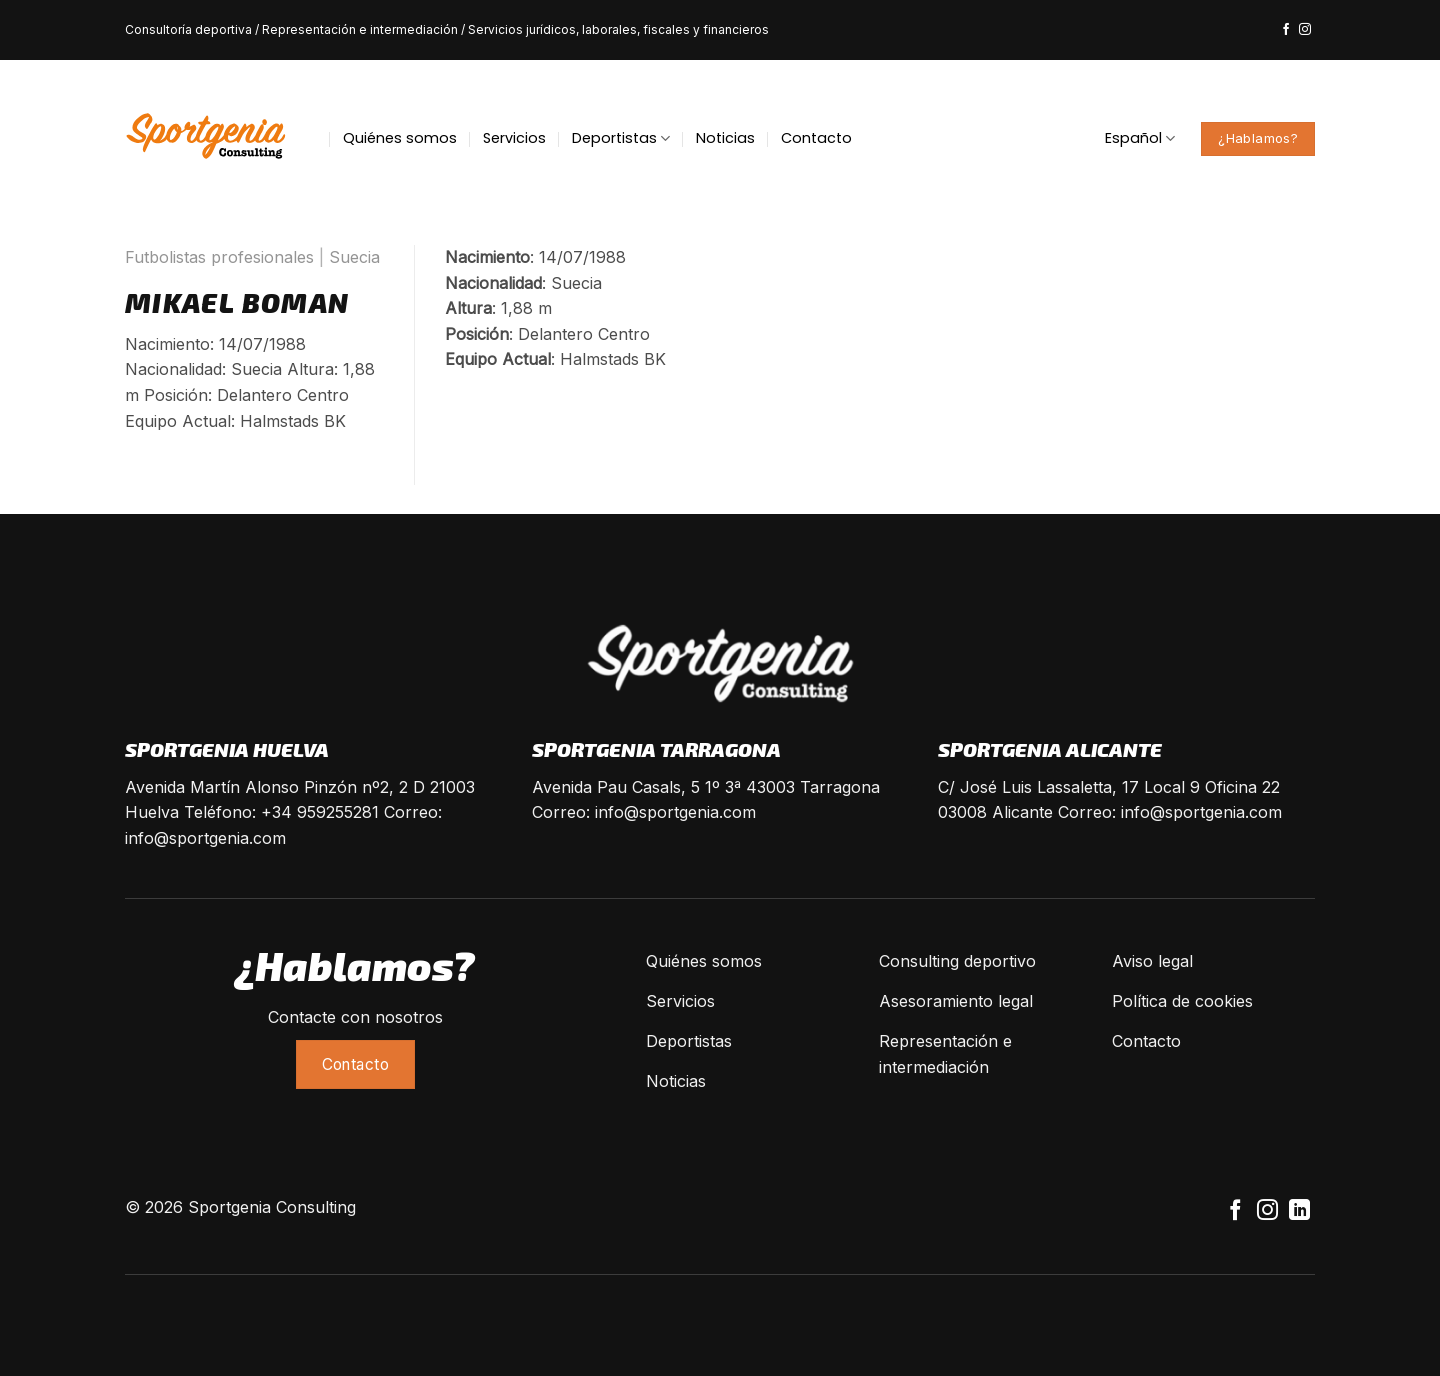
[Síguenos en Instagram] (1305, 30)
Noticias (725, 138)
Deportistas (621, 138)
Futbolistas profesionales (219, 257)
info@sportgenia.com (205, 838)
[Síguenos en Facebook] (1286, 30)
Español (1140, 138)
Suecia (354, 257)
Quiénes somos (400, 138)
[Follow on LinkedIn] (1299, 1211)
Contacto (816, 138)
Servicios (514, 138)
